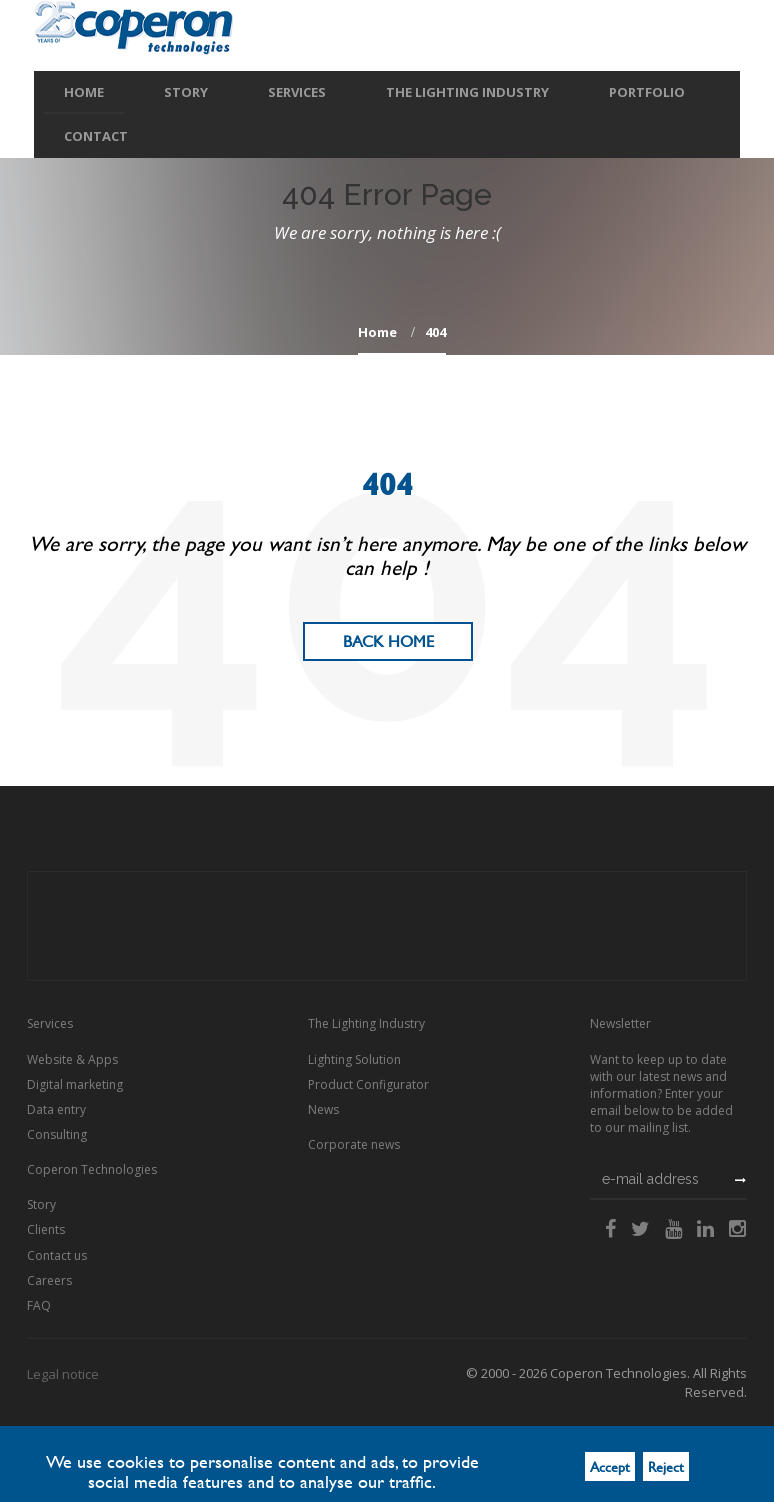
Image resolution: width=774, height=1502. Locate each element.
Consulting (57, 1134)
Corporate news (354, 1144)
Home (84, 92)
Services (297, 92)
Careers (49, 1280)
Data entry (56, 1109)
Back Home (388, 641)
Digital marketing (75, 1084)
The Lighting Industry (467, 92)
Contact (96, 136)
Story (186, 92)
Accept (610, 1467)
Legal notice (63, 1374)
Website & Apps (72, 1059)
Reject (666, 1467)
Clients (46, 1229)
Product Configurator (368, 1084)
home (377, 332)
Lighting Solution (354, 1059)
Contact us (57, 1255)
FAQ (39, 1305)
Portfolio (647, 92)
